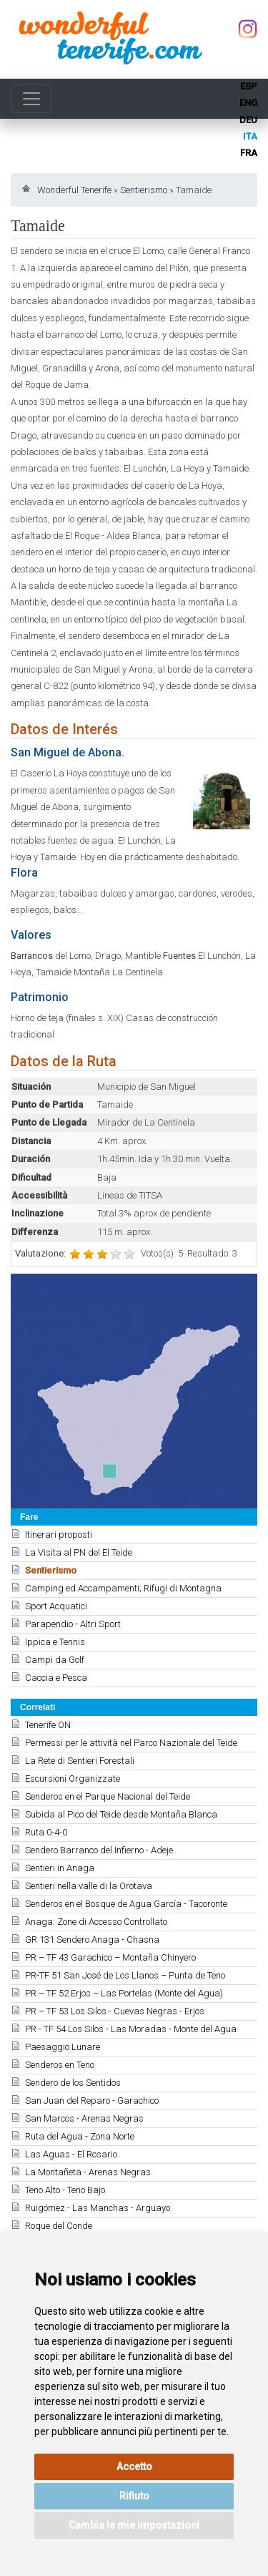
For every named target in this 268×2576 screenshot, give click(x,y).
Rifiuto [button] (134, 2496)
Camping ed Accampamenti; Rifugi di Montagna (123, 1588)
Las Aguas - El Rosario (71, 2154)
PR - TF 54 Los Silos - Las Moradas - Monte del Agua (131, 2029)
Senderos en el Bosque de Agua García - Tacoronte (126, 1903)
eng (248, 102)
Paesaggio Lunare (62, 2046)
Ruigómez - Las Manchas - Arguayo (97, 2207)
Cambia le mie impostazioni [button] (134, 2525)
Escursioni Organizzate (72, 1778)
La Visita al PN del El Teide (78, 1552)
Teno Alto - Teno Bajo (65, 2190)
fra (248, 152)
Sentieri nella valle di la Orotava (88, 1885)
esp (248, 86)
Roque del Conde (58, 2225)
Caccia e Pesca (56, 1677)
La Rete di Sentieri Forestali (79, 1760)
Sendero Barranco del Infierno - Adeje (99, 1850)
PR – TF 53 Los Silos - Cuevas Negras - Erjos (114, 2011)
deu (248, 119)
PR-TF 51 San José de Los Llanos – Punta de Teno (125, 1975)
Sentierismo (143, 190)
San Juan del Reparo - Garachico (92, 2100)
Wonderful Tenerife (74, 190)
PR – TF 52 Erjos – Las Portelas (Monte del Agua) (124, 1993)
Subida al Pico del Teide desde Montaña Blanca (121, 1814)
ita (250, 136)
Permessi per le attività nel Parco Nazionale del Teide (131, 1742)
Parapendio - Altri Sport (73, 1624)
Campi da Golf (54, 1659)
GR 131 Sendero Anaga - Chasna (92, 1939)
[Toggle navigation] (31, 98)
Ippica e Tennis (55, 1641)
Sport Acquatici (56, 1606)
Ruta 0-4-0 (46, 1832)
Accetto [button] (134, 2466)
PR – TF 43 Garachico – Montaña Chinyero (110, 1957)
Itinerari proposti (58, 1534)
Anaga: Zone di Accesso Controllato (96, 1921)
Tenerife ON (48, 1724)
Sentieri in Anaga (59, 1868)
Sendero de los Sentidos (73, 2082)
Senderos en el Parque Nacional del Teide (107, 1796)
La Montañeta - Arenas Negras (88, 2172)
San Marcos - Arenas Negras (84, 2118)
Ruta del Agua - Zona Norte (79, 2136)
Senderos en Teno (59, 2064)
